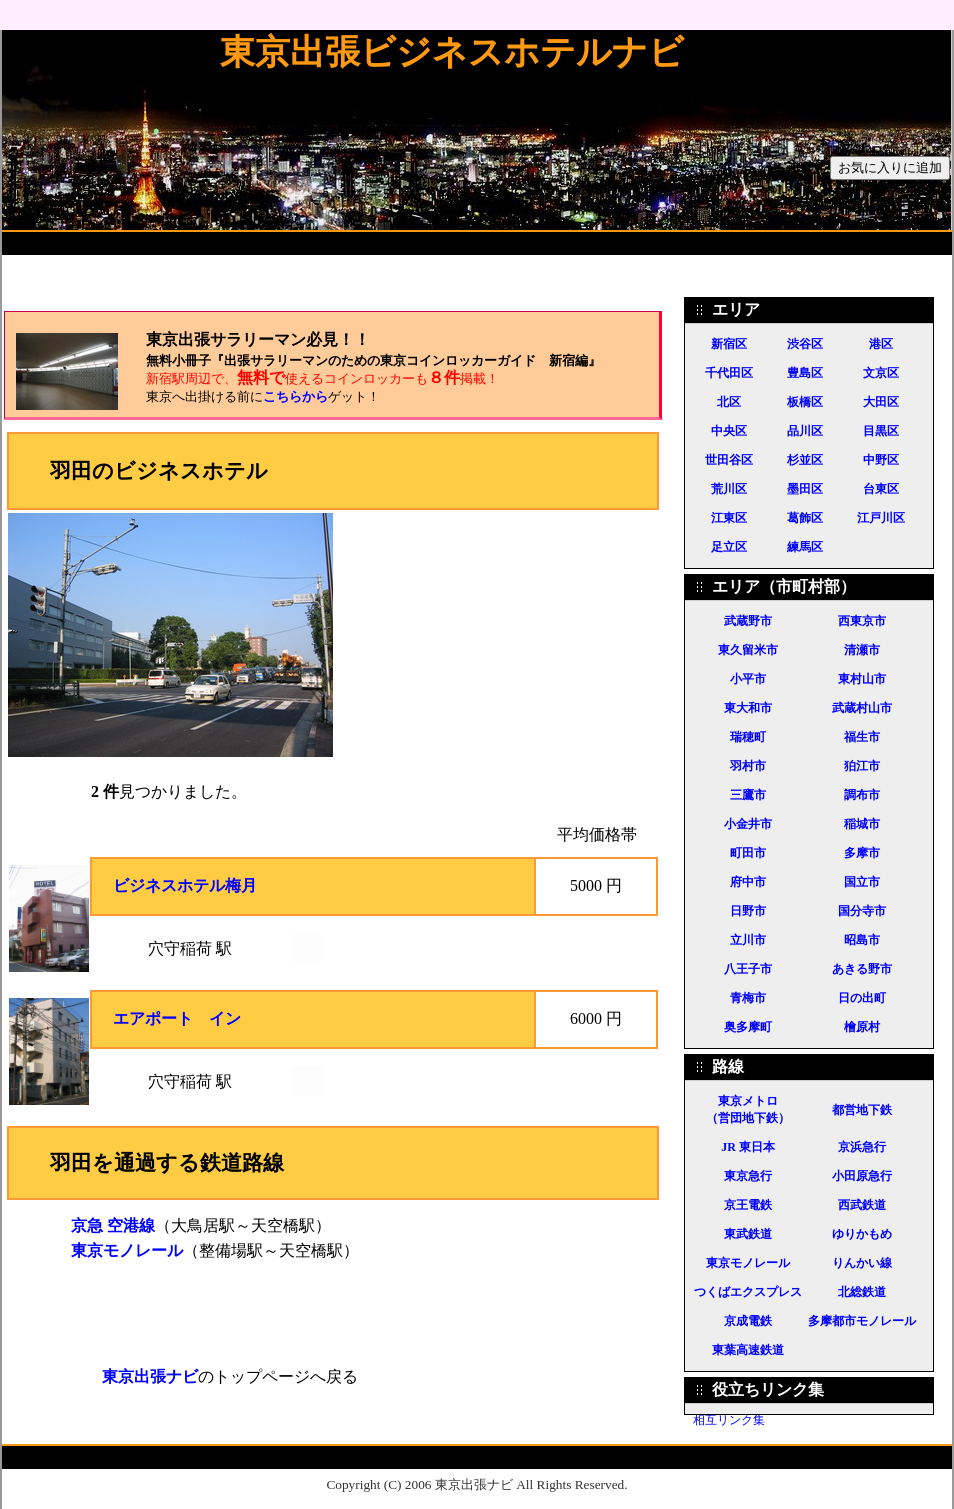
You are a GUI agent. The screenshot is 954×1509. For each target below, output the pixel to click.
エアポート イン (177, 1018)
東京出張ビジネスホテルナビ (452, 52)
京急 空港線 (113, 1225)
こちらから (295, 396)
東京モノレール (127, 1250)
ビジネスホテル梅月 (185, 885)
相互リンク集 (729, 1420)
